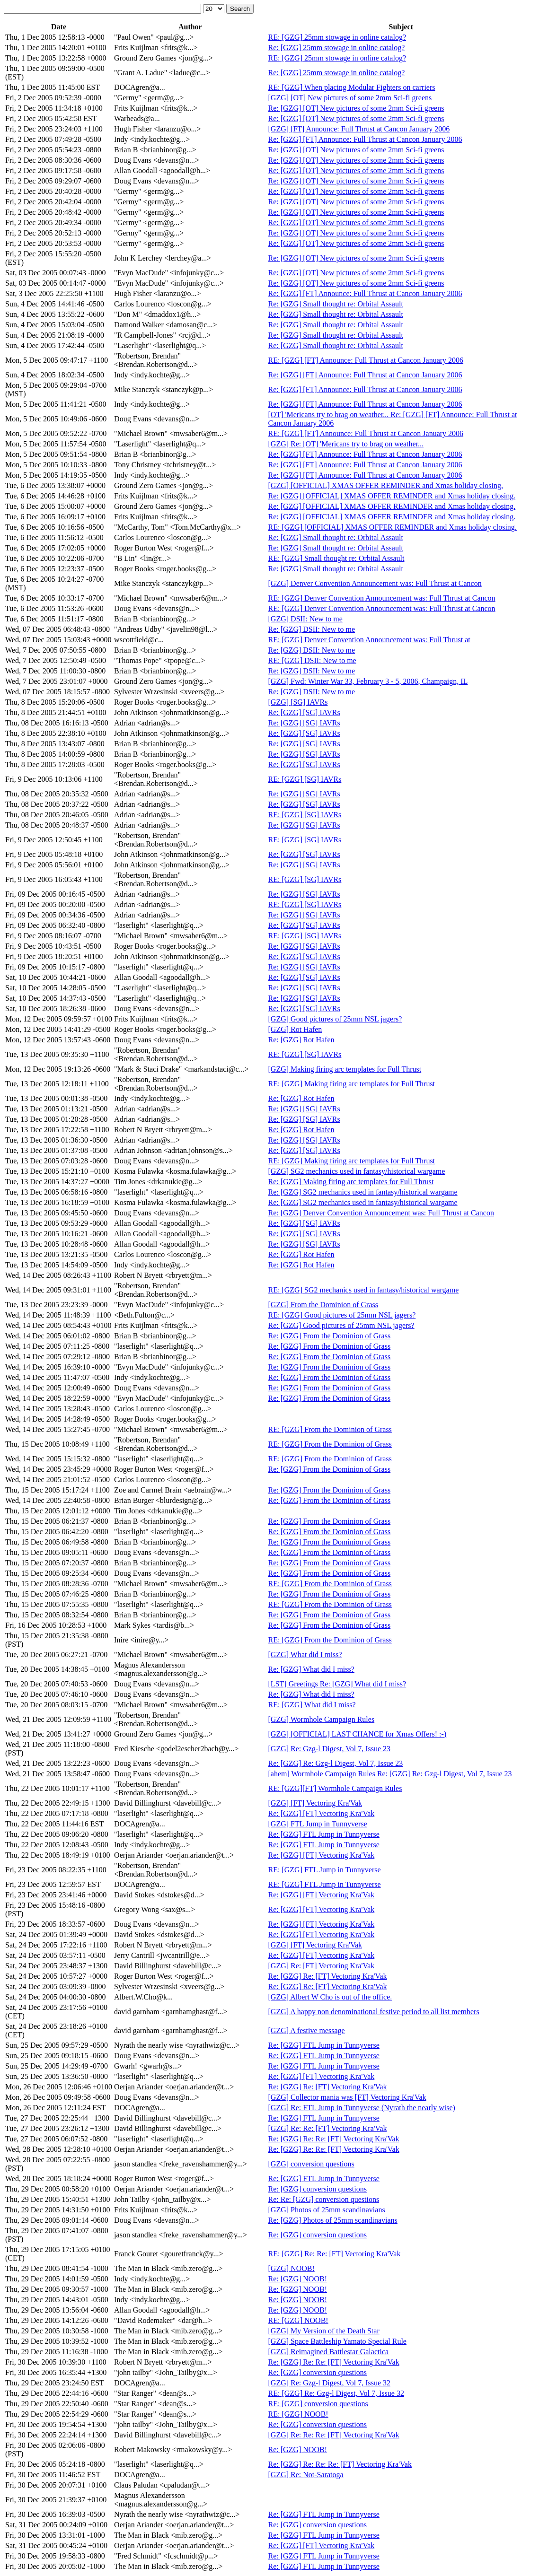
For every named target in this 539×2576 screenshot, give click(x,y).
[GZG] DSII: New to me (305, 619)
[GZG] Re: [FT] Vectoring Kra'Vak (321, 1966)
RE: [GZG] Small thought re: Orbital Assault (336, 558)
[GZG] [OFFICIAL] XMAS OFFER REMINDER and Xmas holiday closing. (385, 485)
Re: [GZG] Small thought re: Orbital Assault (335, 304)
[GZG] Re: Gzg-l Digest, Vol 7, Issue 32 (329, 2383)
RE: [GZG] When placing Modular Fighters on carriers (351, 87)
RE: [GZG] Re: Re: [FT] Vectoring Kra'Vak (334, 2254)
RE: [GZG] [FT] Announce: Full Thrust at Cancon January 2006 (366, 360)
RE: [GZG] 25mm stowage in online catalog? (337, 37)
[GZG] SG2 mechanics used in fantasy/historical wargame (356, 1171)
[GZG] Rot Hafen (295, 1029)
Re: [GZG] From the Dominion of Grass (329, 1336)
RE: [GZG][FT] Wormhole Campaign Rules (335, 1788)
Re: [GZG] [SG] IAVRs (304, 712)
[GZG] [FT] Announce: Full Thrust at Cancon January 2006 (359, 129)
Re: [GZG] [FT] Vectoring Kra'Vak (321, 1813)
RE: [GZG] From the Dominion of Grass (330, 1429)
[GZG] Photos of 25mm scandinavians (326, 2210)
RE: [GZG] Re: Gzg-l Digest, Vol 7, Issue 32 (336, 2393)
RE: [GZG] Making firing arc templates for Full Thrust (351, 1084)
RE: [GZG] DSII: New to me (312, 660)
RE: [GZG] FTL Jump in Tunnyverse (324, 1870)
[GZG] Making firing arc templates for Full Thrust (345, 1069)
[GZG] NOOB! (291, 2268)
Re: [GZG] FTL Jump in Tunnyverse (324, 1834)
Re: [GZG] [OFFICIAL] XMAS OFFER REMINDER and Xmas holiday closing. (392, 496)
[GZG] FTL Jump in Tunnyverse (317, 1824)
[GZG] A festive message (306, 2030)
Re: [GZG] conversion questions (317, 2189)
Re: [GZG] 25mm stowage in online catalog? (336, 48)
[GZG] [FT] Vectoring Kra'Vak (315, 1803)
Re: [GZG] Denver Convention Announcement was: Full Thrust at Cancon (381, 1213)
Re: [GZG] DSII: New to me (311, 629)
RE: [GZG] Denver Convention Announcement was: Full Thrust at (369, 640)
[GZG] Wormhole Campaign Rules (321, 1719)
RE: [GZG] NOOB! (298, 2320)
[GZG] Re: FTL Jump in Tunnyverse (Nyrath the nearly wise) (361, 2108)
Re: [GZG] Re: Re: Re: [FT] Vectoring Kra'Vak (340, 2464)
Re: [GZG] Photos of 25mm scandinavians (333, 2220)
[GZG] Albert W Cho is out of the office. (330, 1997)
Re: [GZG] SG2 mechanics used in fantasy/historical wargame (363, 1192)
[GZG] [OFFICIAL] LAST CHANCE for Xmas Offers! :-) (357, 1734)
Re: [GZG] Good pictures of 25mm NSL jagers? (341, 1325)
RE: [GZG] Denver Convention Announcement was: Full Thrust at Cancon (381, 598)
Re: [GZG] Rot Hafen (301, 1040)
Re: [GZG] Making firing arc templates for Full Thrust (351, 1182)
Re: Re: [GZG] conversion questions (324, 2199)
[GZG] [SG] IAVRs (298, 702)
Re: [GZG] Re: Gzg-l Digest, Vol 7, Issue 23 (335, 1763)
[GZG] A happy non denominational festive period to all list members (373, 2012)
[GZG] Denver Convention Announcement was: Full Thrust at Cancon (375, 583)
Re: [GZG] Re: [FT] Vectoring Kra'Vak (327, 1976)
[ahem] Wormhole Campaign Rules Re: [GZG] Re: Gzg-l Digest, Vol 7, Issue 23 (390, 1774)
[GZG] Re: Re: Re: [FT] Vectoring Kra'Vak (333, 2435)
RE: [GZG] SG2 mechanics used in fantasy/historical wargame (363, 1290)
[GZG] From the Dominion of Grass (323, 1305)
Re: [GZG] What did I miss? (311, 1669)
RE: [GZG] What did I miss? (312, 1705)
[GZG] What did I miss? (305, 1654)
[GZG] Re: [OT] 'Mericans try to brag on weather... (346, 444)
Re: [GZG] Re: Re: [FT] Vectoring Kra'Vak (333, 2139)
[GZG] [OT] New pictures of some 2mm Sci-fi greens (350, 98)
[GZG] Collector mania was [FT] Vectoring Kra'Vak (347, 2097)
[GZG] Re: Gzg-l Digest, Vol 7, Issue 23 (329, 1749)
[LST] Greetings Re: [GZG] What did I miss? (337, 1684)
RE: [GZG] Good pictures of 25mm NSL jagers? (342, 1315)
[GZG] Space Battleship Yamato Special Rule (337, 2341)
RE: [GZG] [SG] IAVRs (305, 779)
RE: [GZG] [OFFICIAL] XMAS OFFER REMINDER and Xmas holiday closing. (392, 527)
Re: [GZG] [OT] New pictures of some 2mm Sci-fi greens (356, 108)
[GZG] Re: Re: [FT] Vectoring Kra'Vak (327, 2128)
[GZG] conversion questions (311, 2164)
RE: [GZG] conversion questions (318, 2404)
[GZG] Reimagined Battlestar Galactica (328, 2352)
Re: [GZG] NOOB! (297, 2279)
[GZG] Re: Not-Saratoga (306, 2475)
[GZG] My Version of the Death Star (324, 2331)
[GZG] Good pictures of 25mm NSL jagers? (335, 1019)
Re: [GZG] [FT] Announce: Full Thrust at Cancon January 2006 (365, 139)
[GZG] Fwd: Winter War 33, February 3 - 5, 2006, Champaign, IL (368, 681)
